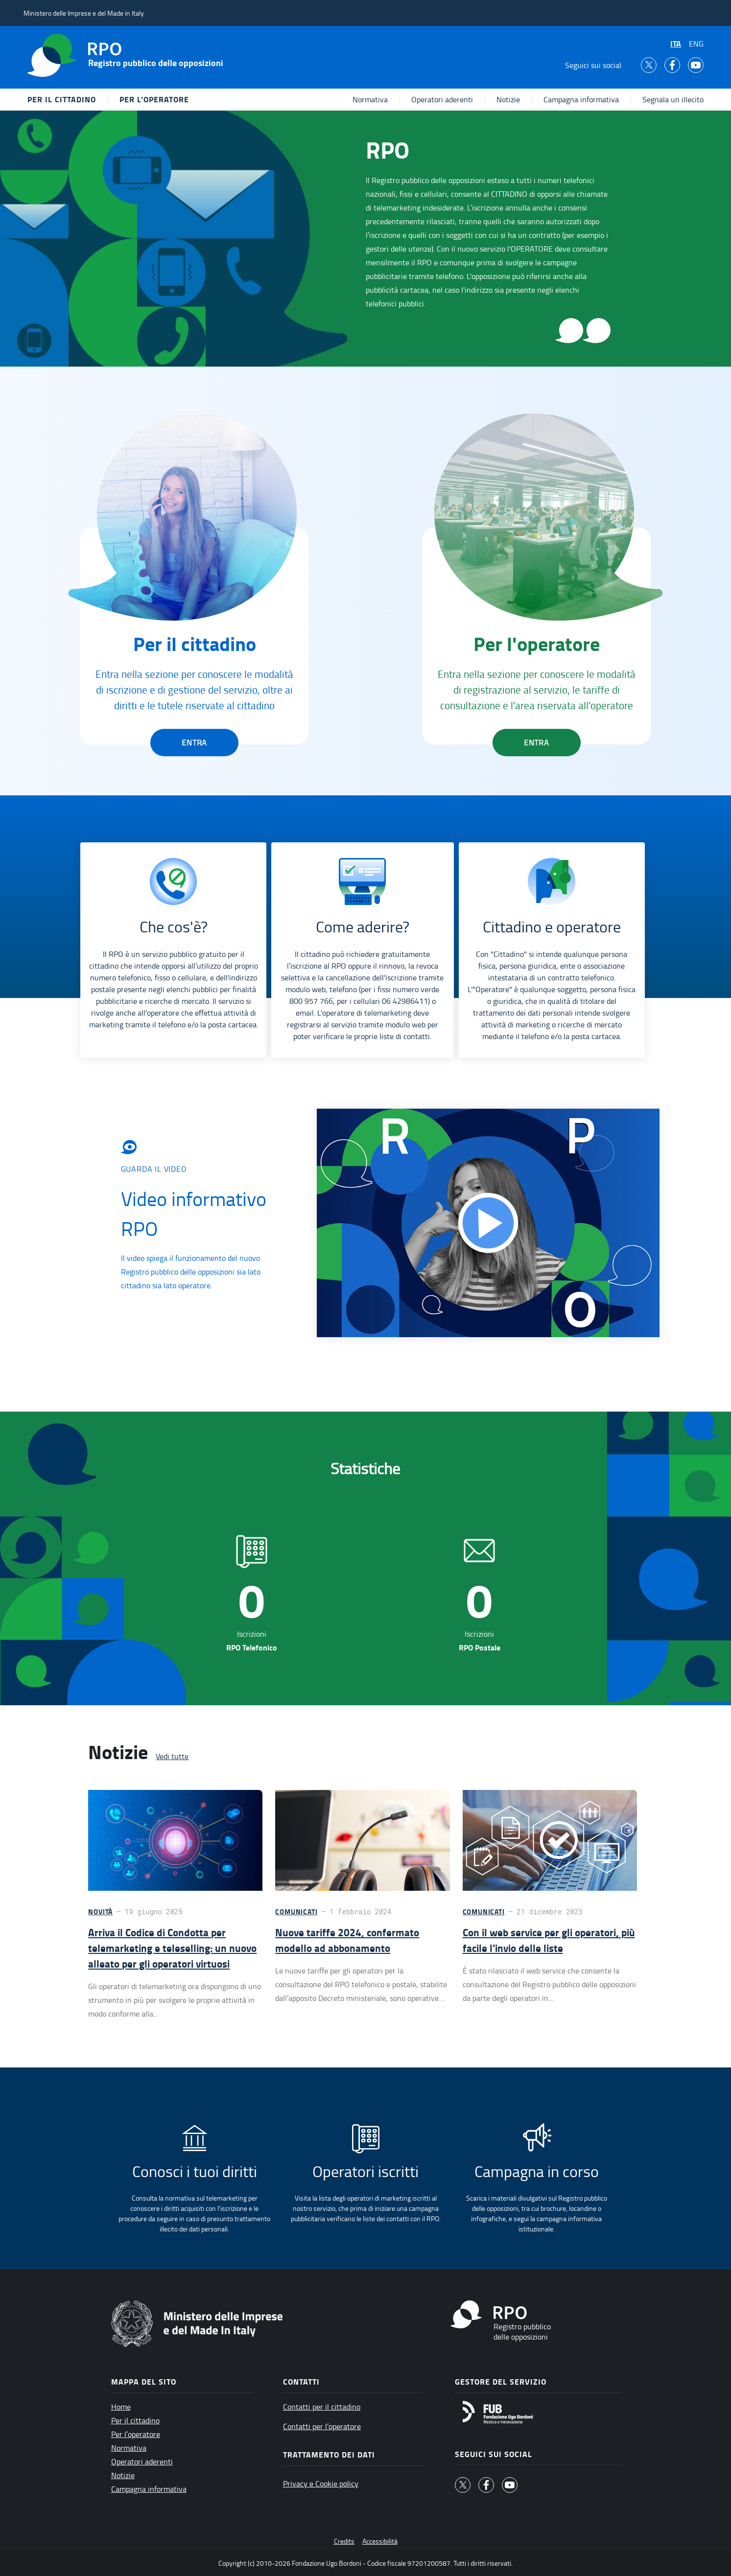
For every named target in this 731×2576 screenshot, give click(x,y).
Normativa (370, 99)
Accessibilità (380, 2541)
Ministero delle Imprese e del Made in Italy (84, 13)
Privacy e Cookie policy (320, 2483)
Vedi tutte (172, 1756)
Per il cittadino (61, 99)
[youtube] (696, 65)
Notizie (508, 99)
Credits (344, 2541)
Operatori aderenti (442, 99)
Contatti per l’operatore (322, 2426)
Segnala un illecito (673, 99)
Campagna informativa (581, 99)
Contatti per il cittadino (321, 2406)
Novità (100, 1911)
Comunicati (296, 1911)
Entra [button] (194, 742)
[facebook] (672, 65)
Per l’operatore (154, 99)
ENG (696, 43)
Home (121, 2406)
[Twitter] (649, 65)
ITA (675, 43)
